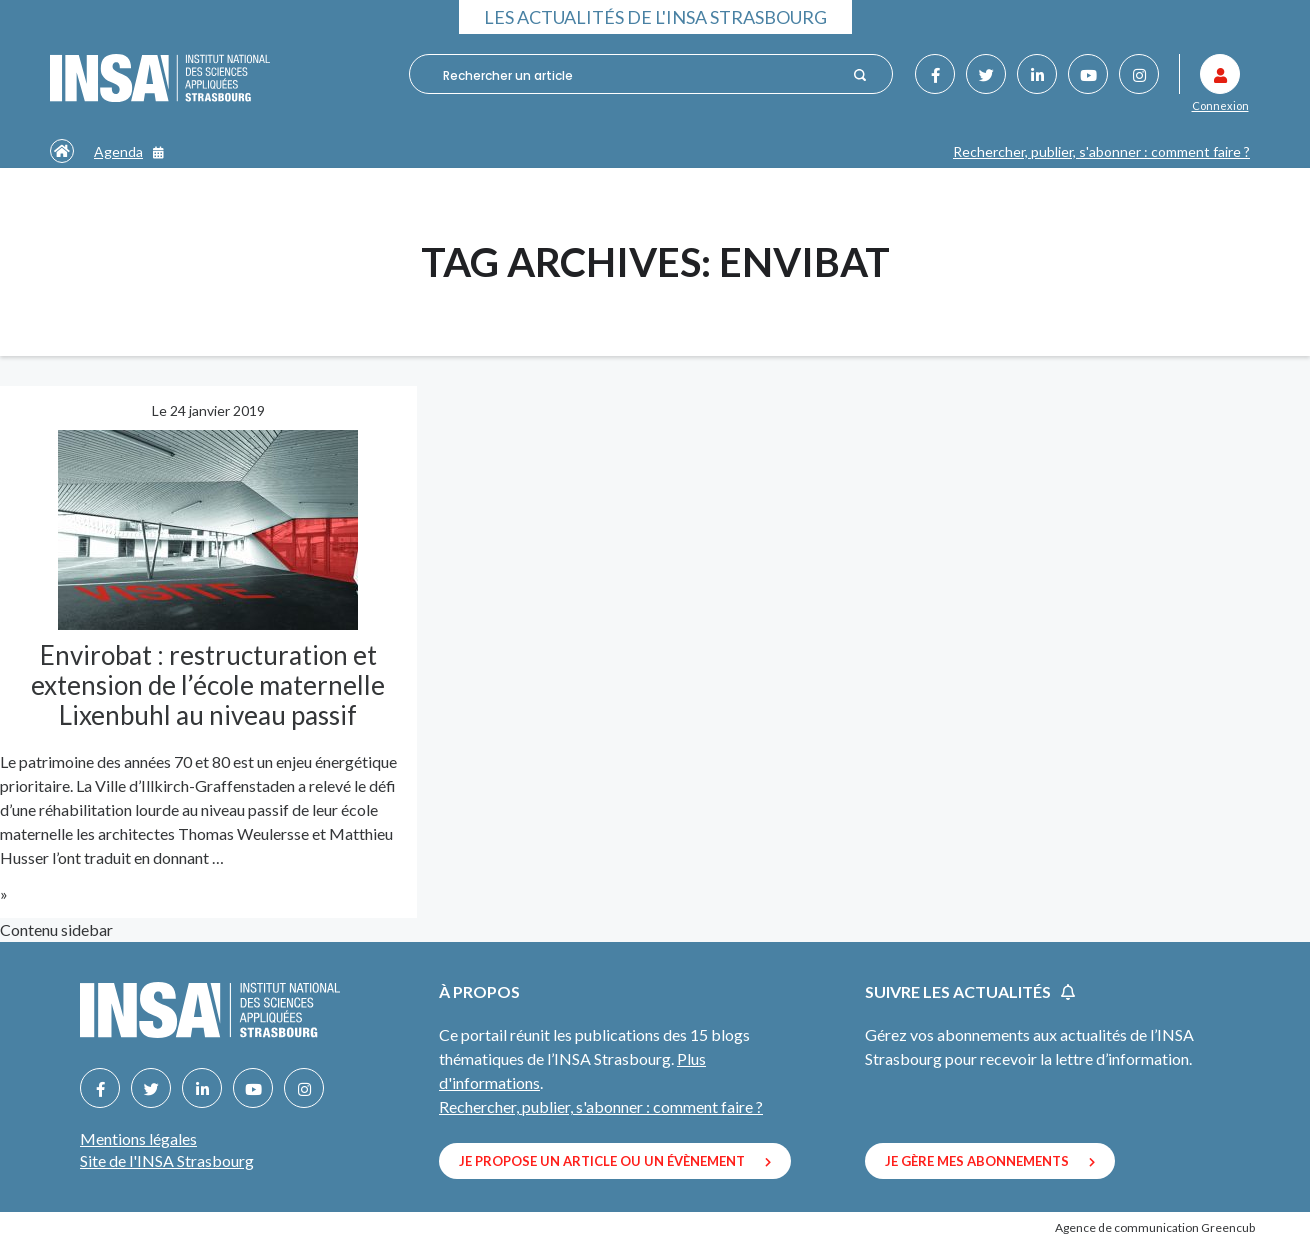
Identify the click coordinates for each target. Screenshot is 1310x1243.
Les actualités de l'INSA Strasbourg (655, 17)
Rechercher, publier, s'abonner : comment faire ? (1101, 151)
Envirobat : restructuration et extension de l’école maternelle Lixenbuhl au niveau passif (208, 685)
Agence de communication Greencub (1155, 1227)
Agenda (129, 151)
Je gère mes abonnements (990, 1161)
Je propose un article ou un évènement (615, 1161)
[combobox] (641, 75)
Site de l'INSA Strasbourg (167, 1160)
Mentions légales (138, 1138)
